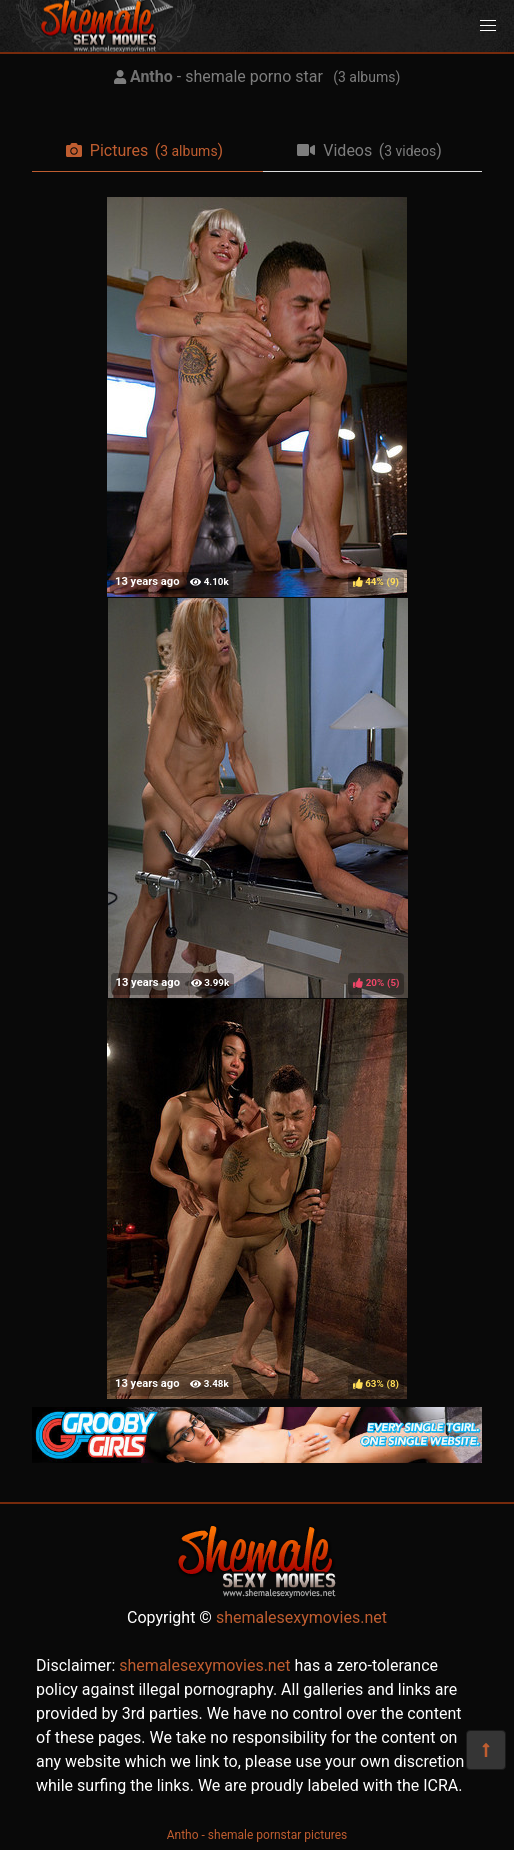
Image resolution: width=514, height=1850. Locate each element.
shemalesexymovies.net (301, 1617)
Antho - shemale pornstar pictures (257, 1835)
